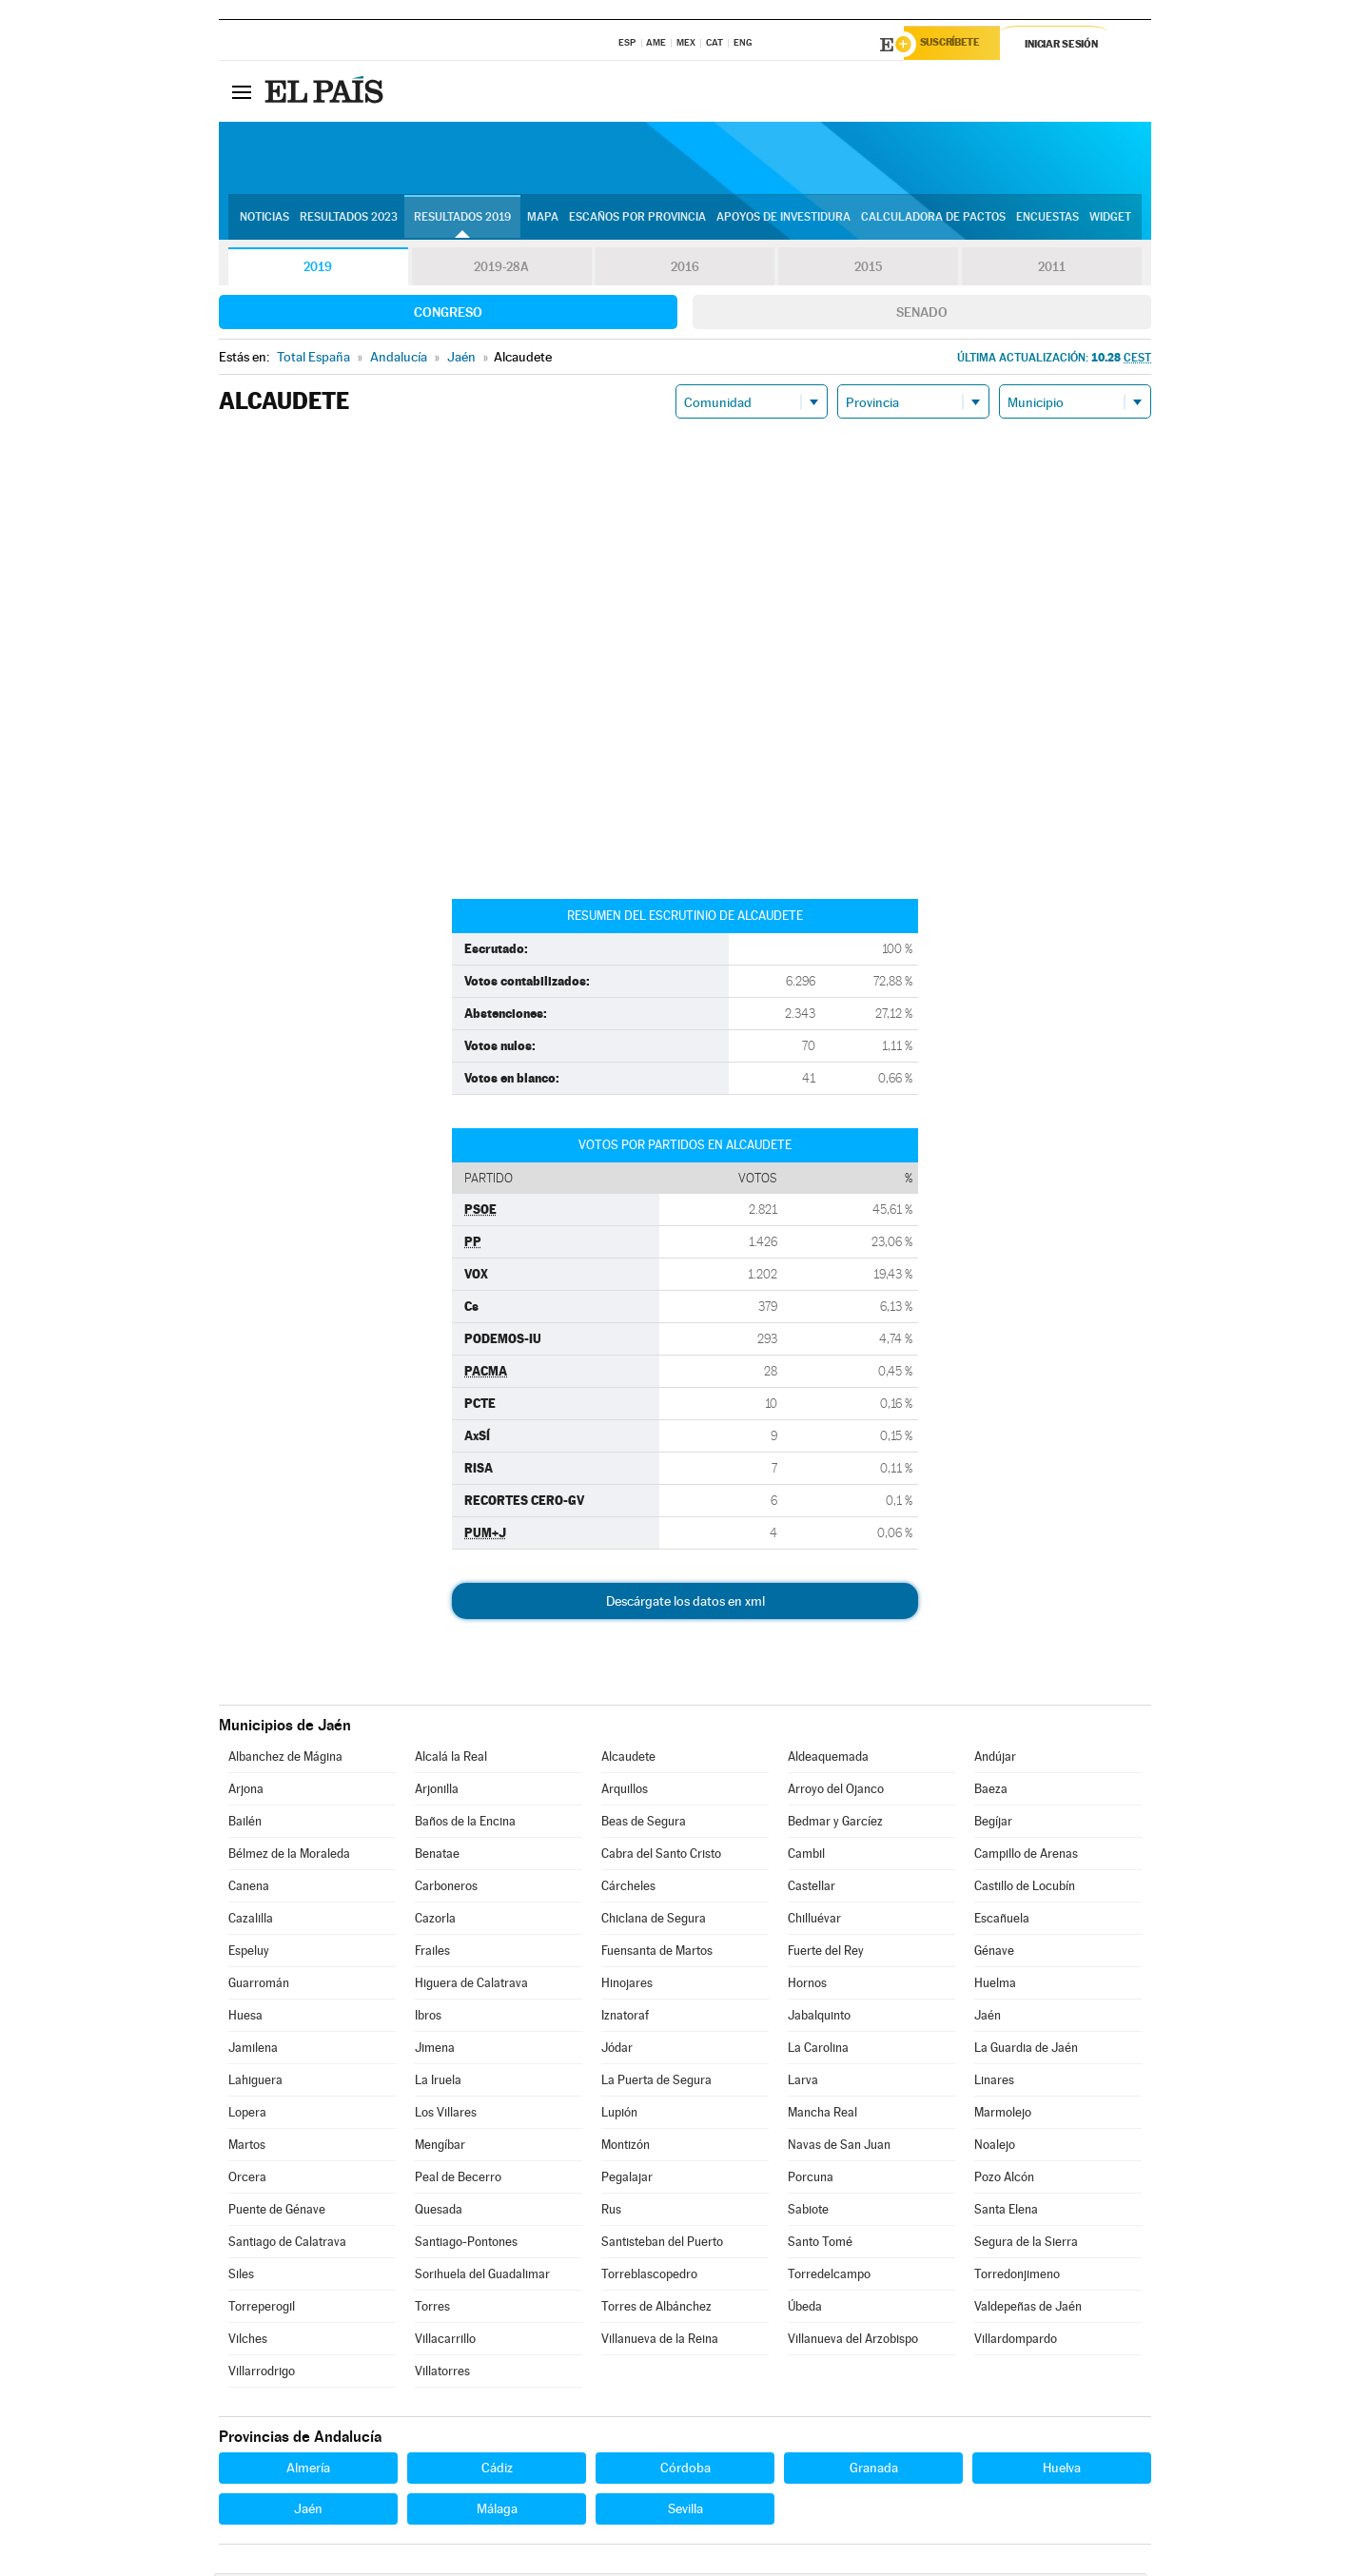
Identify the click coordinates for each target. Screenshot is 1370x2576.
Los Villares (446, 2115)
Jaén (987, 2018)
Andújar (995, 1759)
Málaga (497, 2511)
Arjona (246, 1792)
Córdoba (685, 2470)
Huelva (1062, 2470)
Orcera (247, 2180)
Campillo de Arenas (1026, 1856)
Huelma (995, 1986)
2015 (868, 270)
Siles (241, 2277)
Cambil (806, 1856)
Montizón (625, 2147)
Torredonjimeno (1017, 2277)
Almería (308, 2470)
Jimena (435, 2050)
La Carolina (818, 2050)
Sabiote (808, 2212)
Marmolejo (1002, 2115)
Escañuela (1001, 1921)
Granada (874, 2470)
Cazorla (435, 1921)
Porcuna (810, 2180)
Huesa (245, 2018)
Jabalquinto (819, 2018)
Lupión (619, 2115)
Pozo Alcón (1004, 2180)
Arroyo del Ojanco (836, 1792)
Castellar (811, 1889)
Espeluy (248, 1953)
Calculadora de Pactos (933, 219)
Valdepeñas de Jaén (1028, 2309)
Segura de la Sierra (1026, 2244)
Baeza (991, 1792)
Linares (994, 2083)
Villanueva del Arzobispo (853, 2341)
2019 (318, 270)
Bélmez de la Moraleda (289, 1856)
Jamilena (253, 2050)
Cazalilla (250, 1921)
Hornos (807, 1986)
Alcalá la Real (451, 1759)
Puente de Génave (276, 2212)
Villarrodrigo (261, 2374)
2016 (685, 270)
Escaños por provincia (637, 219)
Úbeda (805, 2309)
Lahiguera (255, 2083)
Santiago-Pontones (466, 2244)
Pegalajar (627, 2180)
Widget (1110, 219)
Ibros (428, 2018)
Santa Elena (1006, 2212)
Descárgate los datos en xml (685, 1603)
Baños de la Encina (465, 1824)
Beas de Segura (643, 1824)
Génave (994, 1953)
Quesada (438, 2212)
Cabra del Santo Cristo (661, 1856)
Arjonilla (437, 1792)
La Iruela (438, 2083)
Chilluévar (814, 1921)
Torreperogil (261, 2309)
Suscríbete (958, 44)
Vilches (247, 2341)
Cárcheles (628, 1889)
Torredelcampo (829, 2277)
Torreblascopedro (649, 2277)
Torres (432, 2309)
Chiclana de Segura (653, 1921)
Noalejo (994, 2147)
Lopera (247, 2115)
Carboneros (446, 1889)
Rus (611, 2212)
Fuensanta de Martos (657, 1953)
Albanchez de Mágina (285, 1759)
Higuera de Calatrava (471, 1986)
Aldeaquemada (828, 1759)
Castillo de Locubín (1024, 1889)
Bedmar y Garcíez (835, 1824)
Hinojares (627, 1986)
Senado (922, 314)
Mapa (542, 219)
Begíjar (993, 1824)
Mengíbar (440, 2147)
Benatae (437, 1856)
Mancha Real (822, 2115)
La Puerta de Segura (656, 2083)
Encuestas (1047, 219)
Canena (248, 1889)
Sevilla (685, 2511)
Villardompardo (1015, 2341)
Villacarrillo (445, 2341)
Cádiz (497, 2470)
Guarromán (258, 1986)
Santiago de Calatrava (287, 2244)
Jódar (617, 2050)
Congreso (448, 314)
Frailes (432, 1953)
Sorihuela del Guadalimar (482, 2277)
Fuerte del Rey (826, 1953)
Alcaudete (628, 1759)
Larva (803, 2083)
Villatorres (442, 2374)
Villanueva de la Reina (659, 2341)
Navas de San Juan (839, 2147)
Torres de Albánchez (656, 2309)
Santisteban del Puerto (662, 2244)
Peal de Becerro (458, 2180)
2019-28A (502, 270)
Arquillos (624, 1792)
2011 (1052, 270)
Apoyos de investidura (783, 219)
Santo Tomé (820, 2244)
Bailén (245, 1824)
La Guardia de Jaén (1026, 2050)
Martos (246, 2147)
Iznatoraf (625, 2018)
